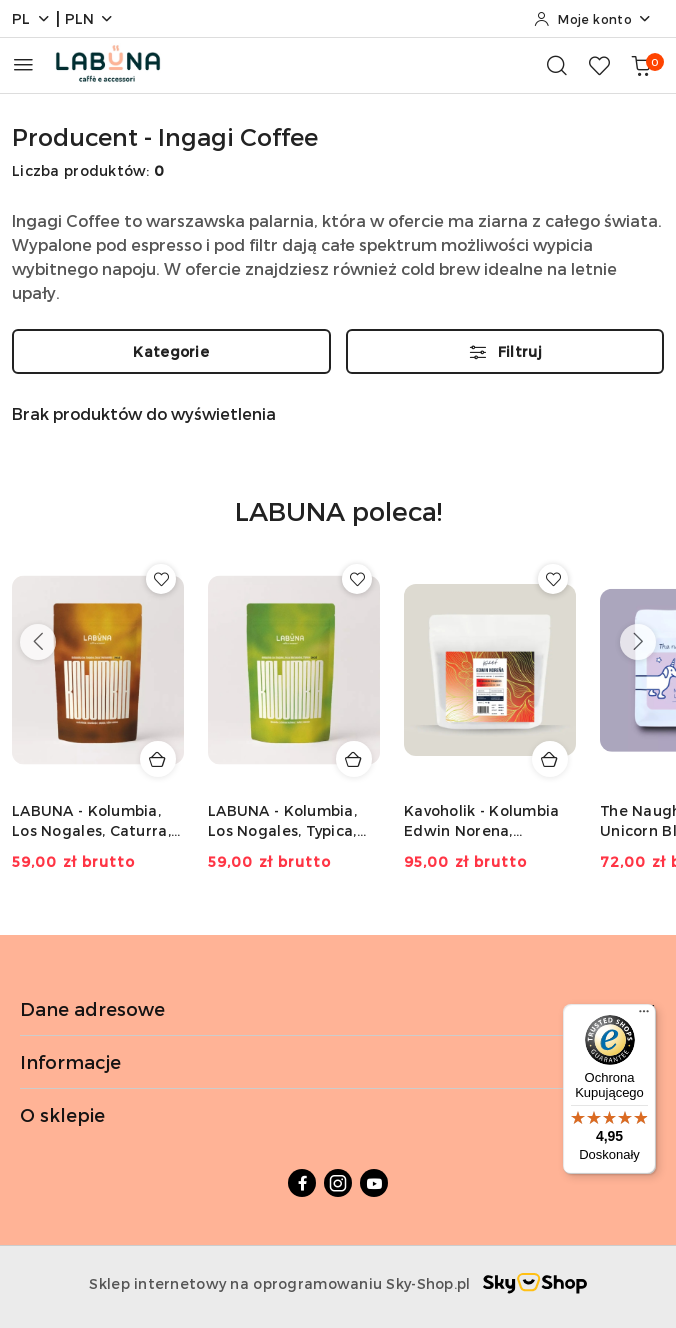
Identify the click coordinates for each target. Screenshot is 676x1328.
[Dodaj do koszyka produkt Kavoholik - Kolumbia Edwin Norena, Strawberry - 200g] (550, 759)
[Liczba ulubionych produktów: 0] (599, 65)
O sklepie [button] (338, 1114)
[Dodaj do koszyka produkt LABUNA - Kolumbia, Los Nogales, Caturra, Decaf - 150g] (158, 759)
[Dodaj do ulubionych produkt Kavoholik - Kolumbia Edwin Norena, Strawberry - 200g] (553, 579)
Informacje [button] (338, 1061)
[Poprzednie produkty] (38, 642)
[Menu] (644, 1016)
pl (31, 18)
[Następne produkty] (638, 642)
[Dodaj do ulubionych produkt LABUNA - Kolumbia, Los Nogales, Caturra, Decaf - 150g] (161, 579)
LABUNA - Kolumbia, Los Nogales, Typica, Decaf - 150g (282, 821)
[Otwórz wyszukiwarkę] (557, 65)
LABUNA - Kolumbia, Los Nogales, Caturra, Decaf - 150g (91, 821)
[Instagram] (338, 1183)
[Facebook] (302, 1183)
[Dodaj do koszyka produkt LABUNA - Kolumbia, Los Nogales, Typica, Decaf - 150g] (354, 759)
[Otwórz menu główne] (23, 64)
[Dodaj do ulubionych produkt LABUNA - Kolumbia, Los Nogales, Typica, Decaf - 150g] (357, 579)
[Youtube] (374, 1183)
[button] (338, 525)
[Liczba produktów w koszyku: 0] (641, 65)
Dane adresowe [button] (338, 1008)
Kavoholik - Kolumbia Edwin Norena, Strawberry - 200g (482, 821)
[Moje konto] (593, 19)
